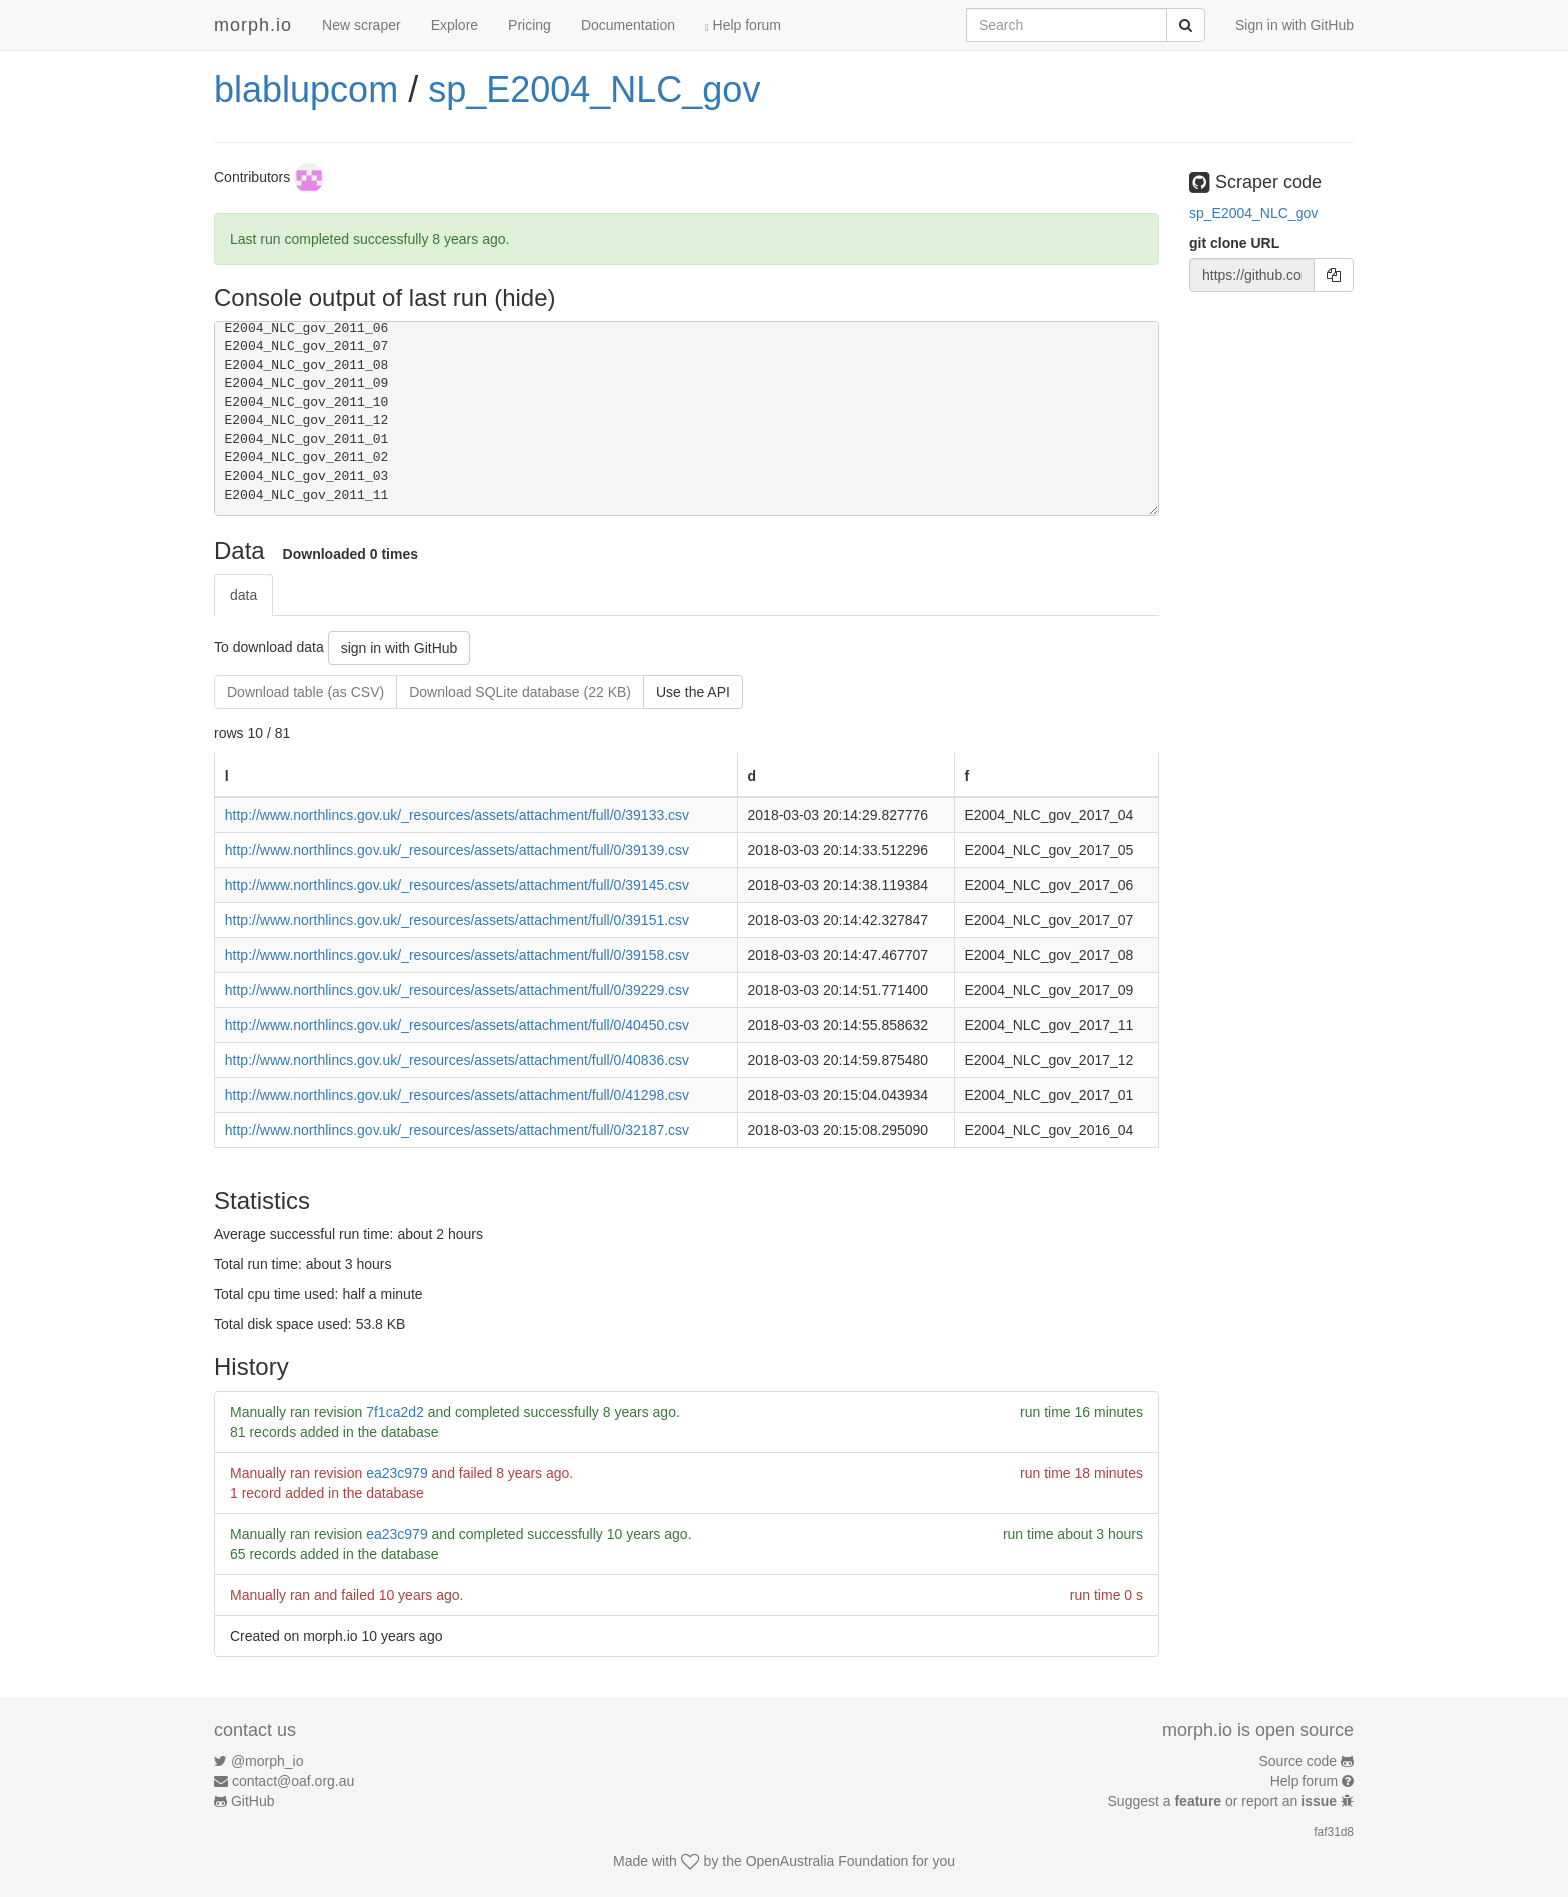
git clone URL (1234, 243)
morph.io (253, 25)
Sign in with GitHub (1294, 25)
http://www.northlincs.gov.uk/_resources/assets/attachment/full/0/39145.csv (457, 885)
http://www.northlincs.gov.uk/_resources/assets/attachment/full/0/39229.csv (457, 990)
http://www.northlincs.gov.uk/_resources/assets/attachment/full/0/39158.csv (457, 955)
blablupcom (306, 89)
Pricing (529, 25)
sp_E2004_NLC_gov (594, 89)
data (243, 595)
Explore (454, 25)
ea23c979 (397, 1473)
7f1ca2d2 (395, 1412)
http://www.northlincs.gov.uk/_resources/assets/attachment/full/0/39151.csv (457, 920)
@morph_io (267, 1761)
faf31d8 (1334, 1832)
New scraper (361, 25)
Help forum (743, 25)
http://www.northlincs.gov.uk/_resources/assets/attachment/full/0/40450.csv (457, 1025)
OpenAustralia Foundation (827, 1861)
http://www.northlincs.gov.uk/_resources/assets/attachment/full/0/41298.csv (457, 1095)
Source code (1298, 1761)
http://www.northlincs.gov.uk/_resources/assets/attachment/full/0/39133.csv (457, 815)
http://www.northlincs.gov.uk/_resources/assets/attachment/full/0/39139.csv (457, 850)
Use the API (693, 692)
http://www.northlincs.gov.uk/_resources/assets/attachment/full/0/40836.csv (457, 1060)
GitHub (253, 1801)
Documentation (628, 25)
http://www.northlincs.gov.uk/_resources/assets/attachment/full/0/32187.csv (457, 1130)
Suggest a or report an (1224, 1801)
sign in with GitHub (399, 648)
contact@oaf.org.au (293, 1781)
